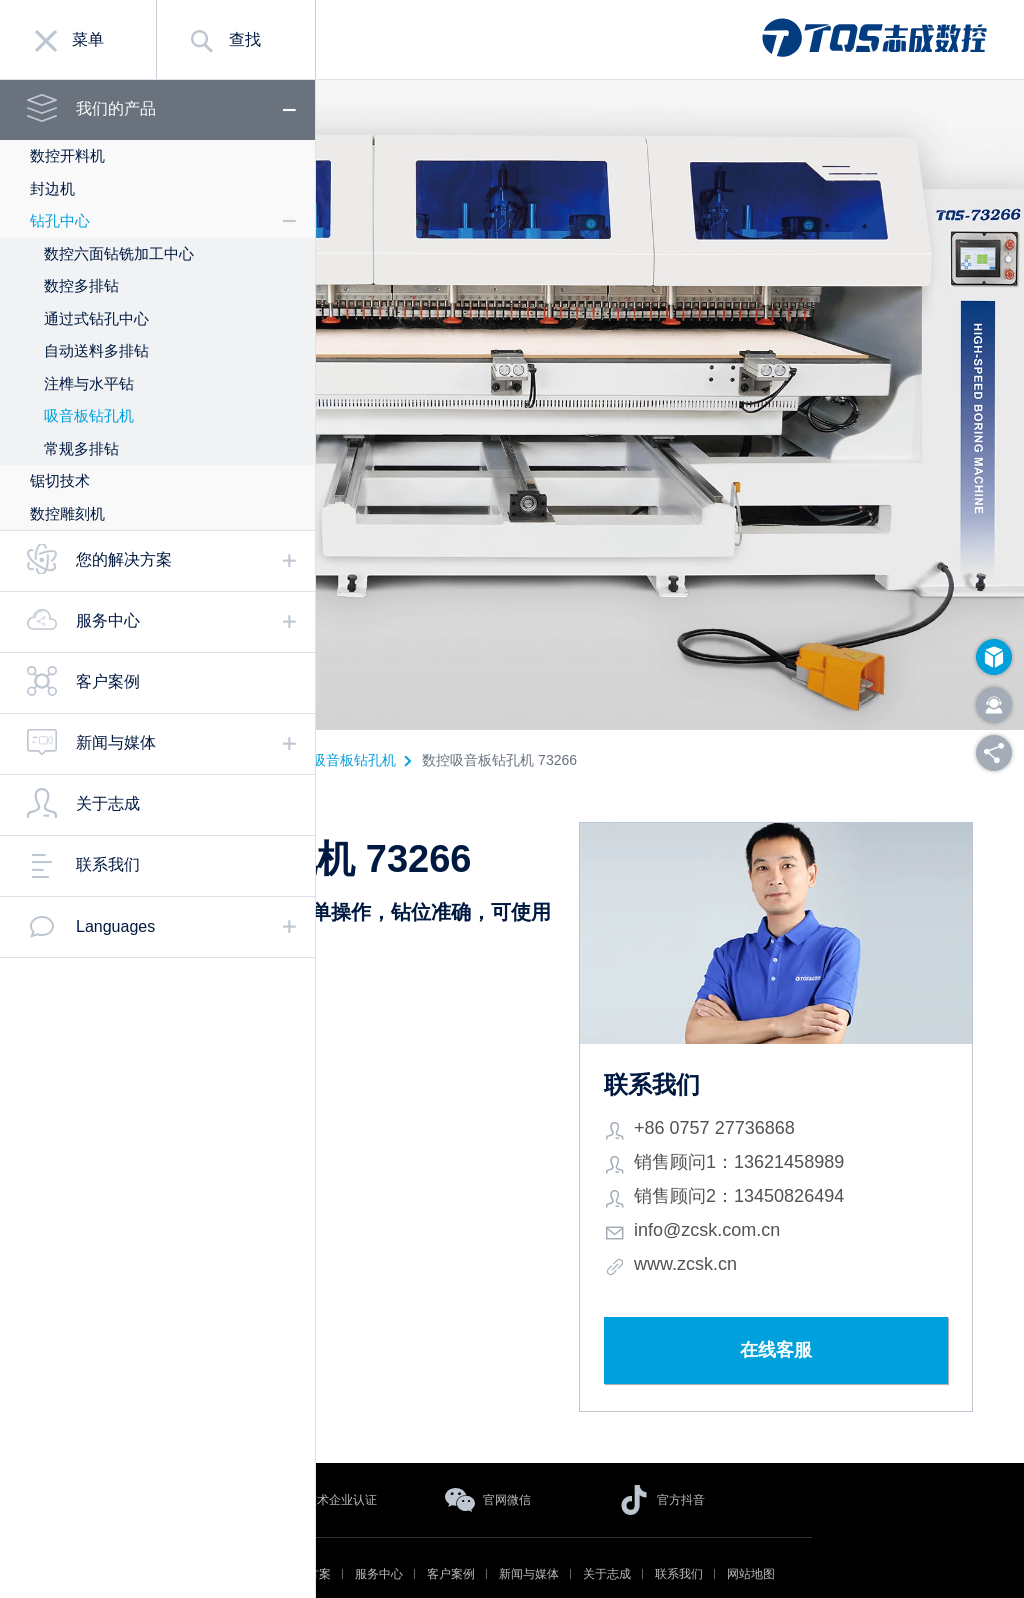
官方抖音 (681, 1456)
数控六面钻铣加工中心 (119, 253)
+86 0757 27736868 (789, 1084)
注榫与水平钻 (89, 383)
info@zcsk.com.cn (782, 1186)
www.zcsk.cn (760, 1220)
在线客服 (813, 1307)
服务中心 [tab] (108, 620)
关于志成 (108, 803)
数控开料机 (67, 155)
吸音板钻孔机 (89, 415)
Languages (115, 926)
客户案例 (108, 681)
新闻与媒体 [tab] (116, 742)
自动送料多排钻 (96, 350)
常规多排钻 (81, 448)
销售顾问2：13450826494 (814, 1152)
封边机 (52, 188)
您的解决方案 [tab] (124, 559)
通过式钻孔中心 (96, 318)
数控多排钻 (81, 285)
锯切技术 (60, 480)
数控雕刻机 (67, 513)
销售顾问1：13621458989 (814, 1118)
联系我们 (108, 864)
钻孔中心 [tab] (60, 220)
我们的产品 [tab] (116, 108)
